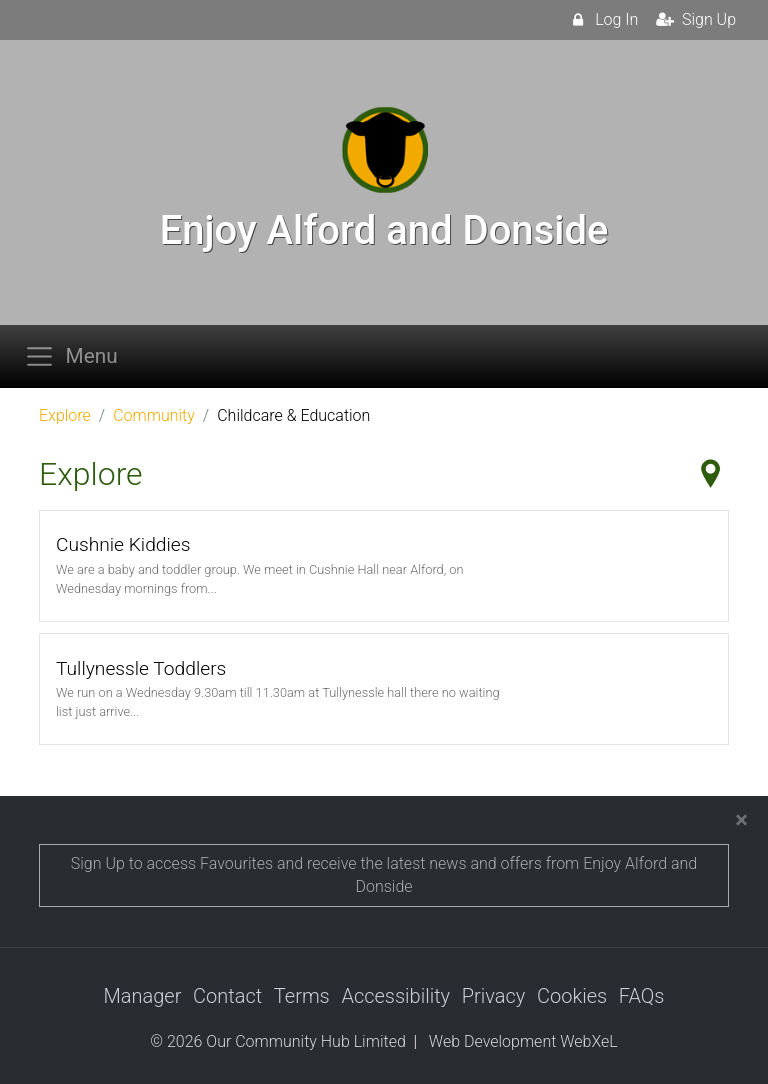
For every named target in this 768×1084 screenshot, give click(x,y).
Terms (302, 996)
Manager (143, 996)
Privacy (494, 996)
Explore (65, 415)
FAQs (642, 996)
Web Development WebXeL (523, 1041)
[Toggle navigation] (77, 356)
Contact (227, 996)
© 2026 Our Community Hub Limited (278, 1041)
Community (154, 415)
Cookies (572, 996)
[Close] (741, 820)
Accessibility (395, 996)
